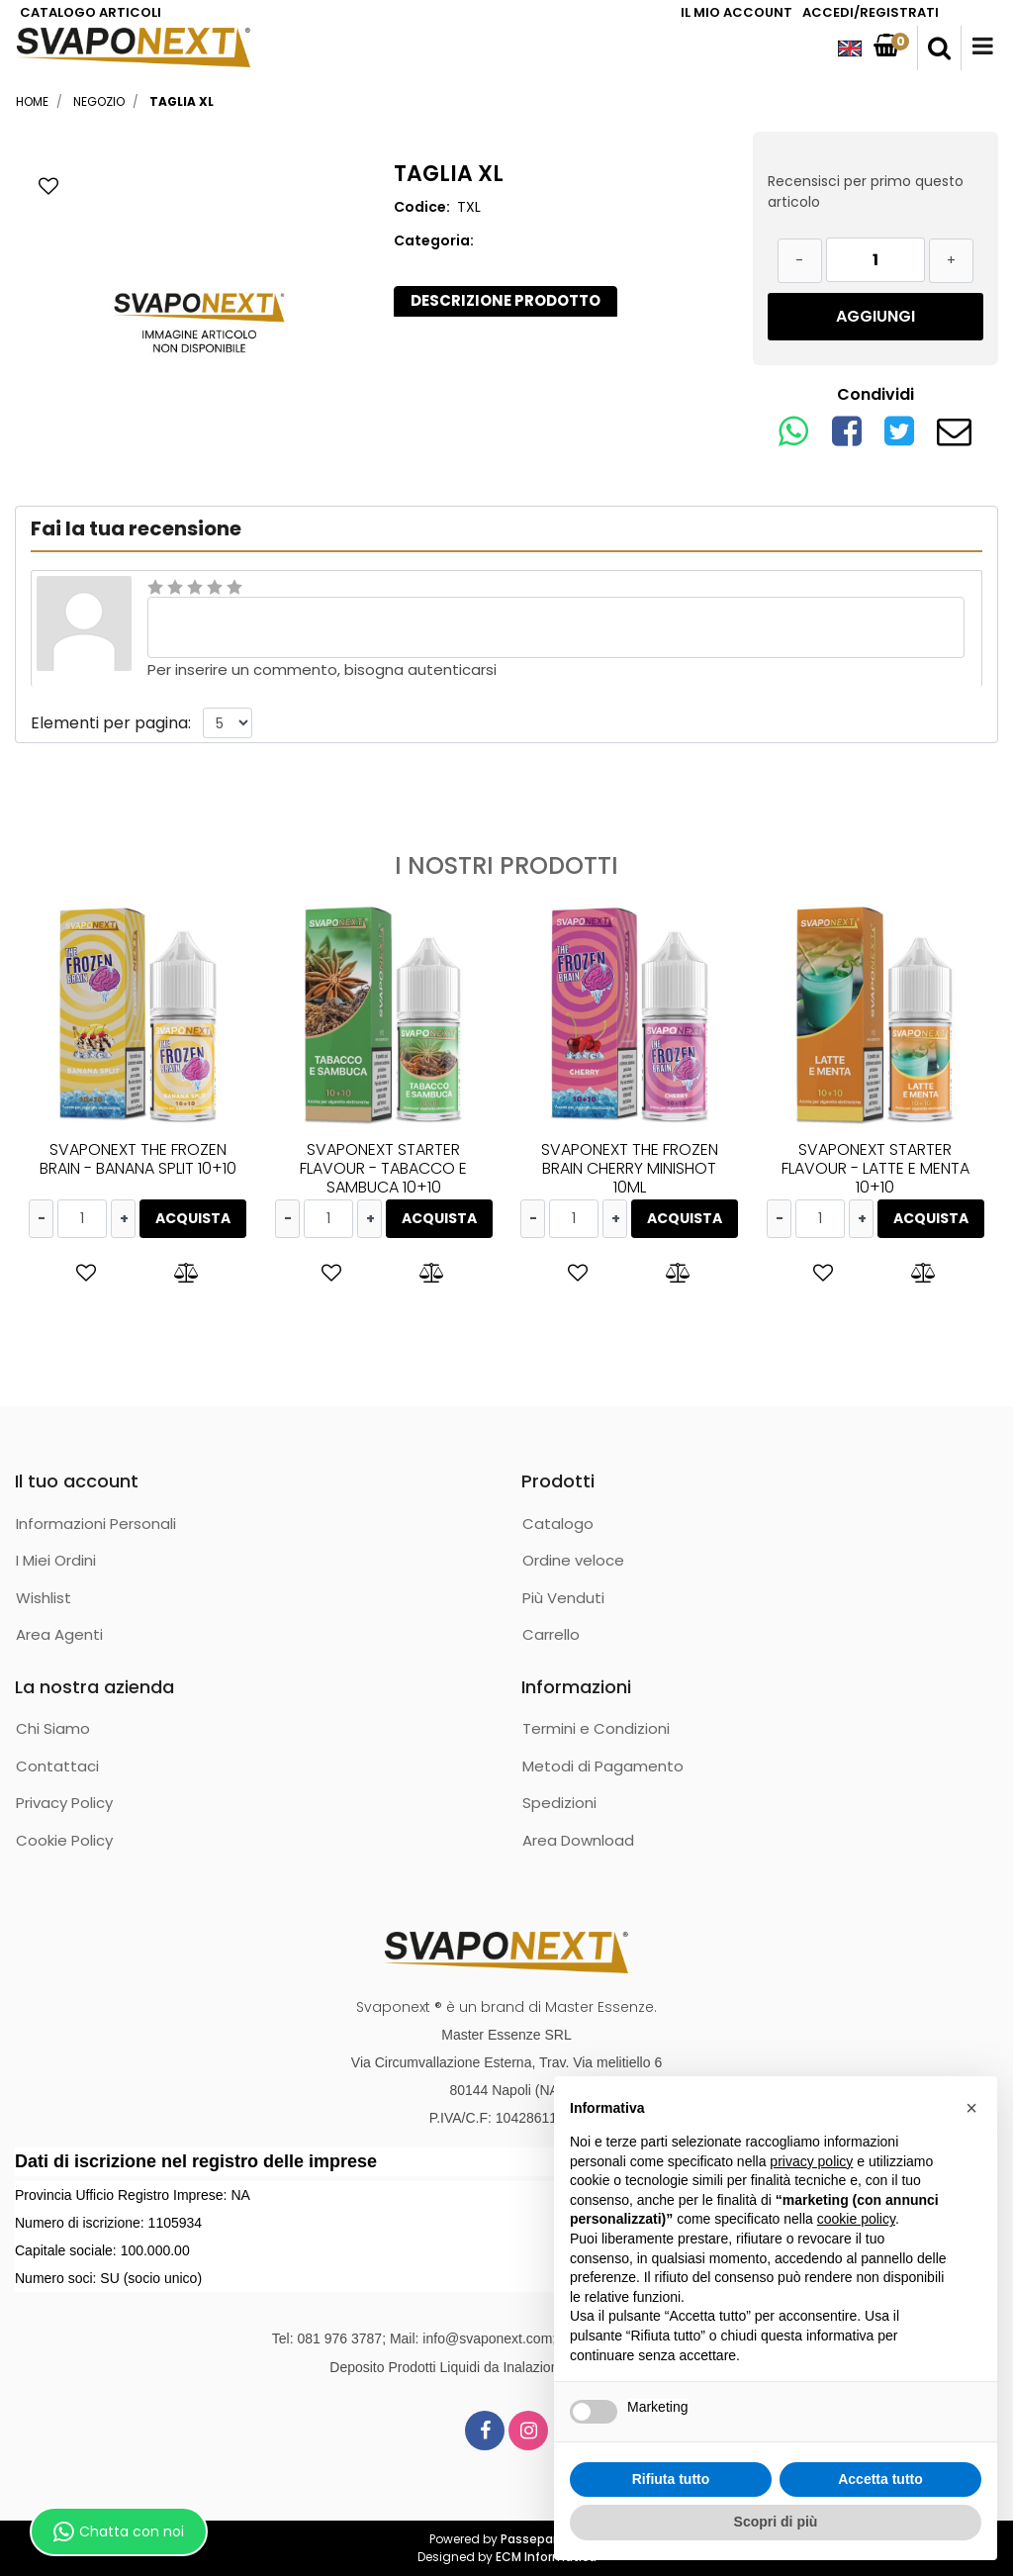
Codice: (422, 207)
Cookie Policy (64, 1840)
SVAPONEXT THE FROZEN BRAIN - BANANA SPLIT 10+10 (138, 1159)
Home (32, 101)
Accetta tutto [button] (880, 2479)
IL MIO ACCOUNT (736, 12)
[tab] (505, 301)
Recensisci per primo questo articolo (866, 191)
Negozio (99, 101)
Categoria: (434, 240)
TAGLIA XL (181, 101)
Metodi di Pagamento (603, 1766)
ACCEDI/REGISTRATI (870, 12)
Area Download (578, 1840)
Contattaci (57, 1766)
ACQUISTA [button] (192, 1218)
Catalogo (558, 1523)
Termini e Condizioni (596, 1728)
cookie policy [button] (856, 2219)
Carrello (551, 1634)
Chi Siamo (53, 1728)
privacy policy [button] (811, 2161)
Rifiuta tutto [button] (671, 2479)
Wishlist (43, 1597)
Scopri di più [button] (776, 2521)
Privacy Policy (64, 1802)
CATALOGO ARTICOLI (90, 12)
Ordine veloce (573, 1560)
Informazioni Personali (96, 1523)
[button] (939, 48)
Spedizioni (559, 1802)
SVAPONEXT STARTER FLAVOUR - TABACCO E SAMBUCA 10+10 (383, 1168)
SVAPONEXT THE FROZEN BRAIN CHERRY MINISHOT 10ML (629, 1168)
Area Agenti (59, 1634)
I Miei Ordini (56, 1560)
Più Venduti (563, 1597)
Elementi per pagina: (111, 723)
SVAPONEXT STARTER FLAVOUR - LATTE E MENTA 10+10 (875, 1168)
